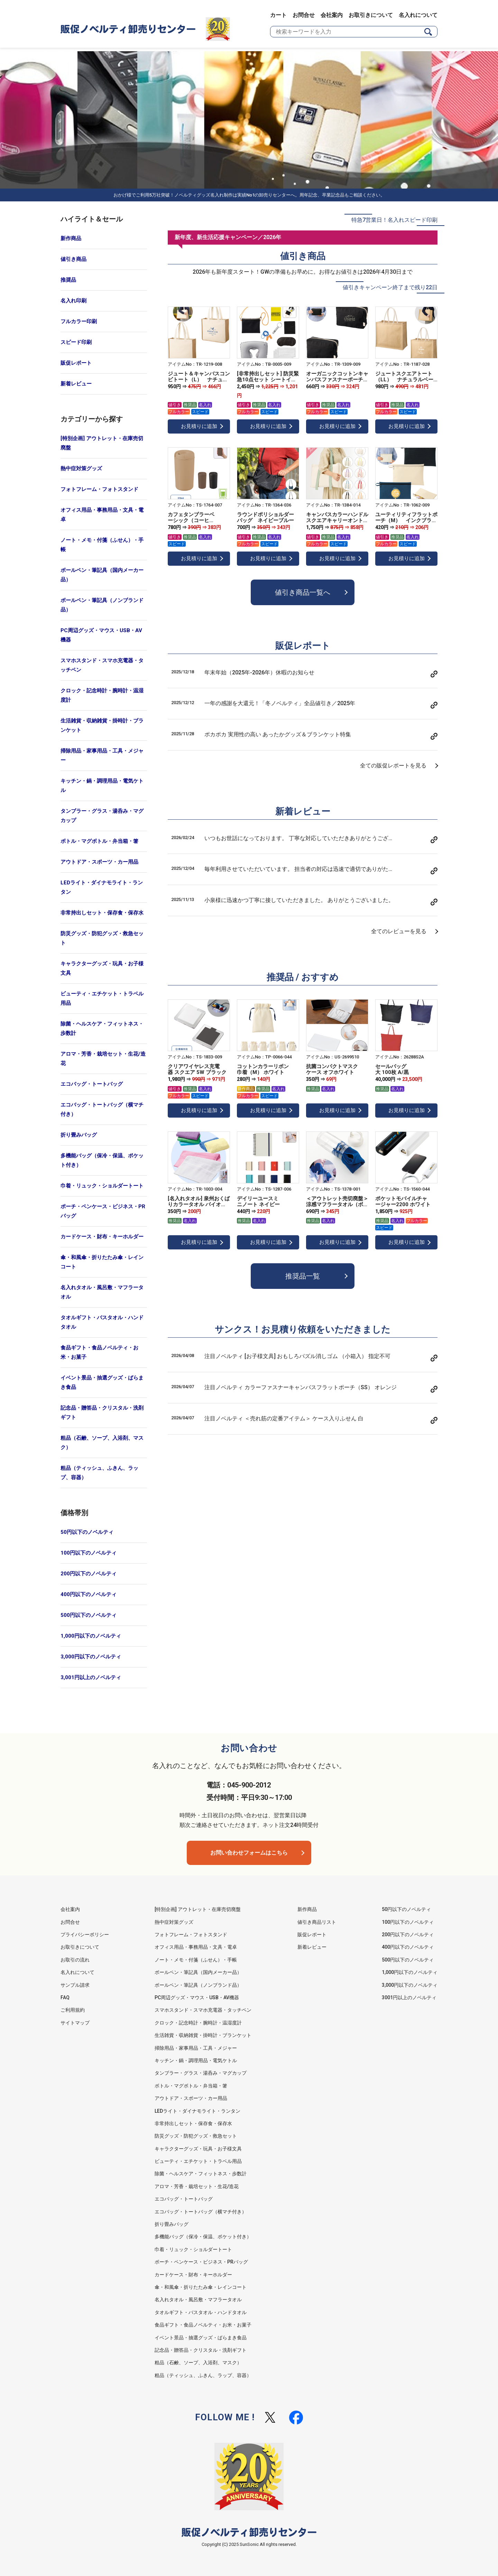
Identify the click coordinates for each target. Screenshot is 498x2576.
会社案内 (332, 15)
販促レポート (76, 363)
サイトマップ (75, 2023)
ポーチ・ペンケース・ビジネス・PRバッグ (103, 1211)
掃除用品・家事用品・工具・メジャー (102, 755)
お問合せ (304, 15)
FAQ (65, 1997)
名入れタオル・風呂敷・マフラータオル (102, 1292)
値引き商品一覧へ (302, 592)
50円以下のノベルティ (87, 1532)
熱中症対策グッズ (81, 468)
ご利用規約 (73, 2010)
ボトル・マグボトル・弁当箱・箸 (99, 841)
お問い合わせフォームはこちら (249, 1852)
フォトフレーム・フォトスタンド (99, 489)
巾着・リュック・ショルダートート (102, 1186)
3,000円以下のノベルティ (91, 1657)
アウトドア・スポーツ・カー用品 (99, 862)
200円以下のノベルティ (89, 1574)
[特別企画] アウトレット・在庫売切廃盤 (102, 443)
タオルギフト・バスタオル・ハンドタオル (102, 1322)
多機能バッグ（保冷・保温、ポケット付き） (102, 1160)
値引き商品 (73, 259)
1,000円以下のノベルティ (91, 1636)
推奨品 (68, 280)
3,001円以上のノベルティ (91, 1677)
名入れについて (418, 15)
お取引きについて (371, 15)
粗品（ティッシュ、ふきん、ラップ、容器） (99, 1473)
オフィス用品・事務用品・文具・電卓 (102, 514)
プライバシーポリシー (85, 1934)
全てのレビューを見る (398, 931)
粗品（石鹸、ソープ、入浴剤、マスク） (102, 1442)
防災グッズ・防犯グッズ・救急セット (102, 938)
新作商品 (71, 238)
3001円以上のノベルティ (409, 1997)
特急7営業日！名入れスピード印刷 (394, 220)
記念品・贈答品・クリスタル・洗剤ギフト (102, 1412)
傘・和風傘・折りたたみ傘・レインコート (102, 1262)
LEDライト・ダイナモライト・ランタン (102, 887)
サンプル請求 (75, 1985)
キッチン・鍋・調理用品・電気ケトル (102, 785)
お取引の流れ (75, 1960)
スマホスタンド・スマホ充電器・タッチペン (102, 665)
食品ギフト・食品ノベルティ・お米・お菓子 (99, 1352)
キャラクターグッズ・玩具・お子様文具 (102, 968)
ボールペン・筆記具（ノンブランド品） (102, 605)
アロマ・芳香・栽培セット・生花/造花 (103, 1058)
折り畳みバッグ (79, 1135)
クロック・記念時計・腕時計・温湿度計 (102, 695)
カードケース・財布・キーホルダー (102, 1237)
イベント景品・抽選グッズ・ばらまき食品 (102, 1382)
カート (278, 15)
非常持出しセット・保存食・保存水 (102, 913)
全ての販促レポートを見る (393, 765)
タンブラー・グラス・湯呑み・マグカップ (102, 815)
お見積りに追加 (199, 426)
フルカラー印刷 (79, 321)
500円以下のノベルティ (89, 1615)
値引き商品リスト (316, 1922)
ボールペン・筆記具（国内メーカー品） (102, 575)
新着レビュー (76, 384)
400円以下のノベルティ (89, 1594)
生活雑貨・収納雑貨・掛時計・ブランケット (102, 725)
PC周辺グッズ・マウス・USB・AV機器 (101, 635)
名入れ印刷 (73, 301)
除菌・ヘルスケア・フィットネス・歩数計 (102, 1028)
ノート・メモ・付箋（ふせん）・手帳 (102, 545)
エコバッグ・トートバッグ (92, 1084)
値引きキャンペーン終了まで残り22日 (390, 287)
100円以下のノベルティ (89, 1553)
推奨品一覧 (302, 1276)
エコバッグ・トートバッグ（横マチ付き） (102, 1109)
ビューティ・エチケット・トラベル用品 (102, 998)
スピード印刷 (76, 342)
